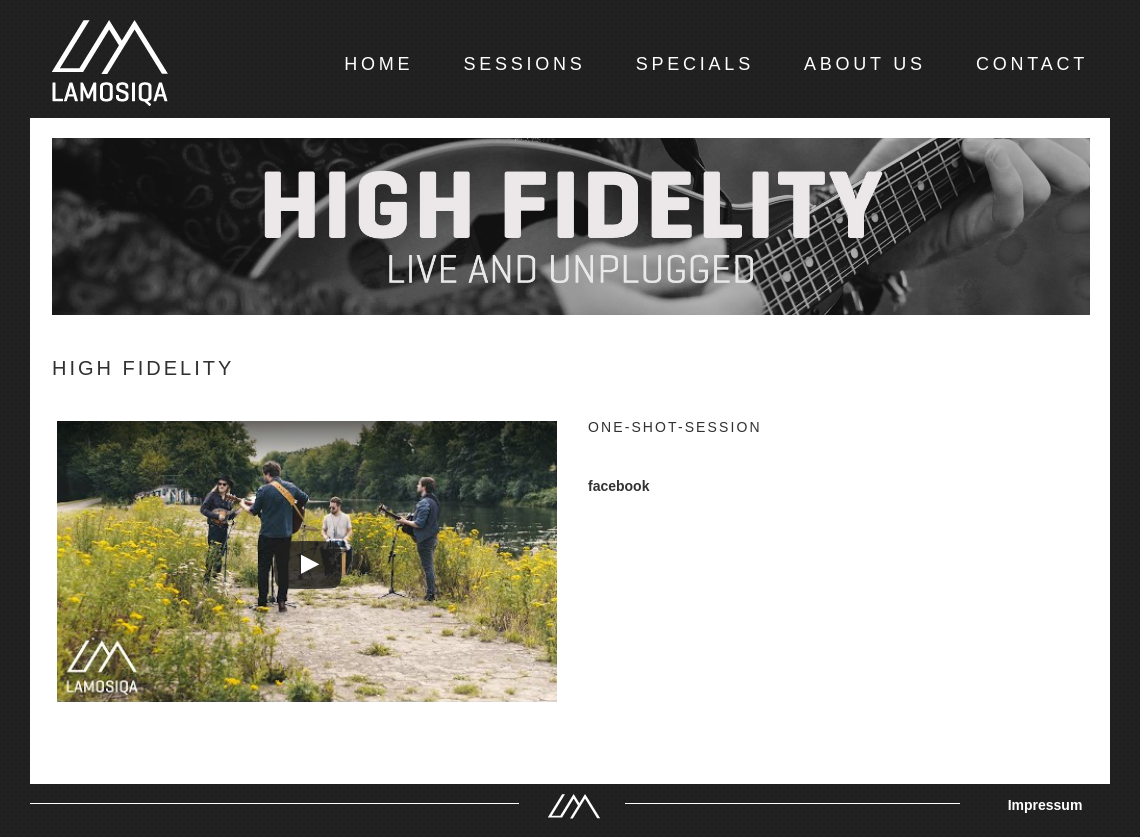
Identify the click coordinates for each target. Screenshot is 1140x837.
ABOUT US (865, 64)
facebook (618, 486)
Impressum (1045, 805)
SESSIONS (524, 64)
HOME (378, 64)
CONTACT (1032, 64)
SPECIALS (695, 64)
